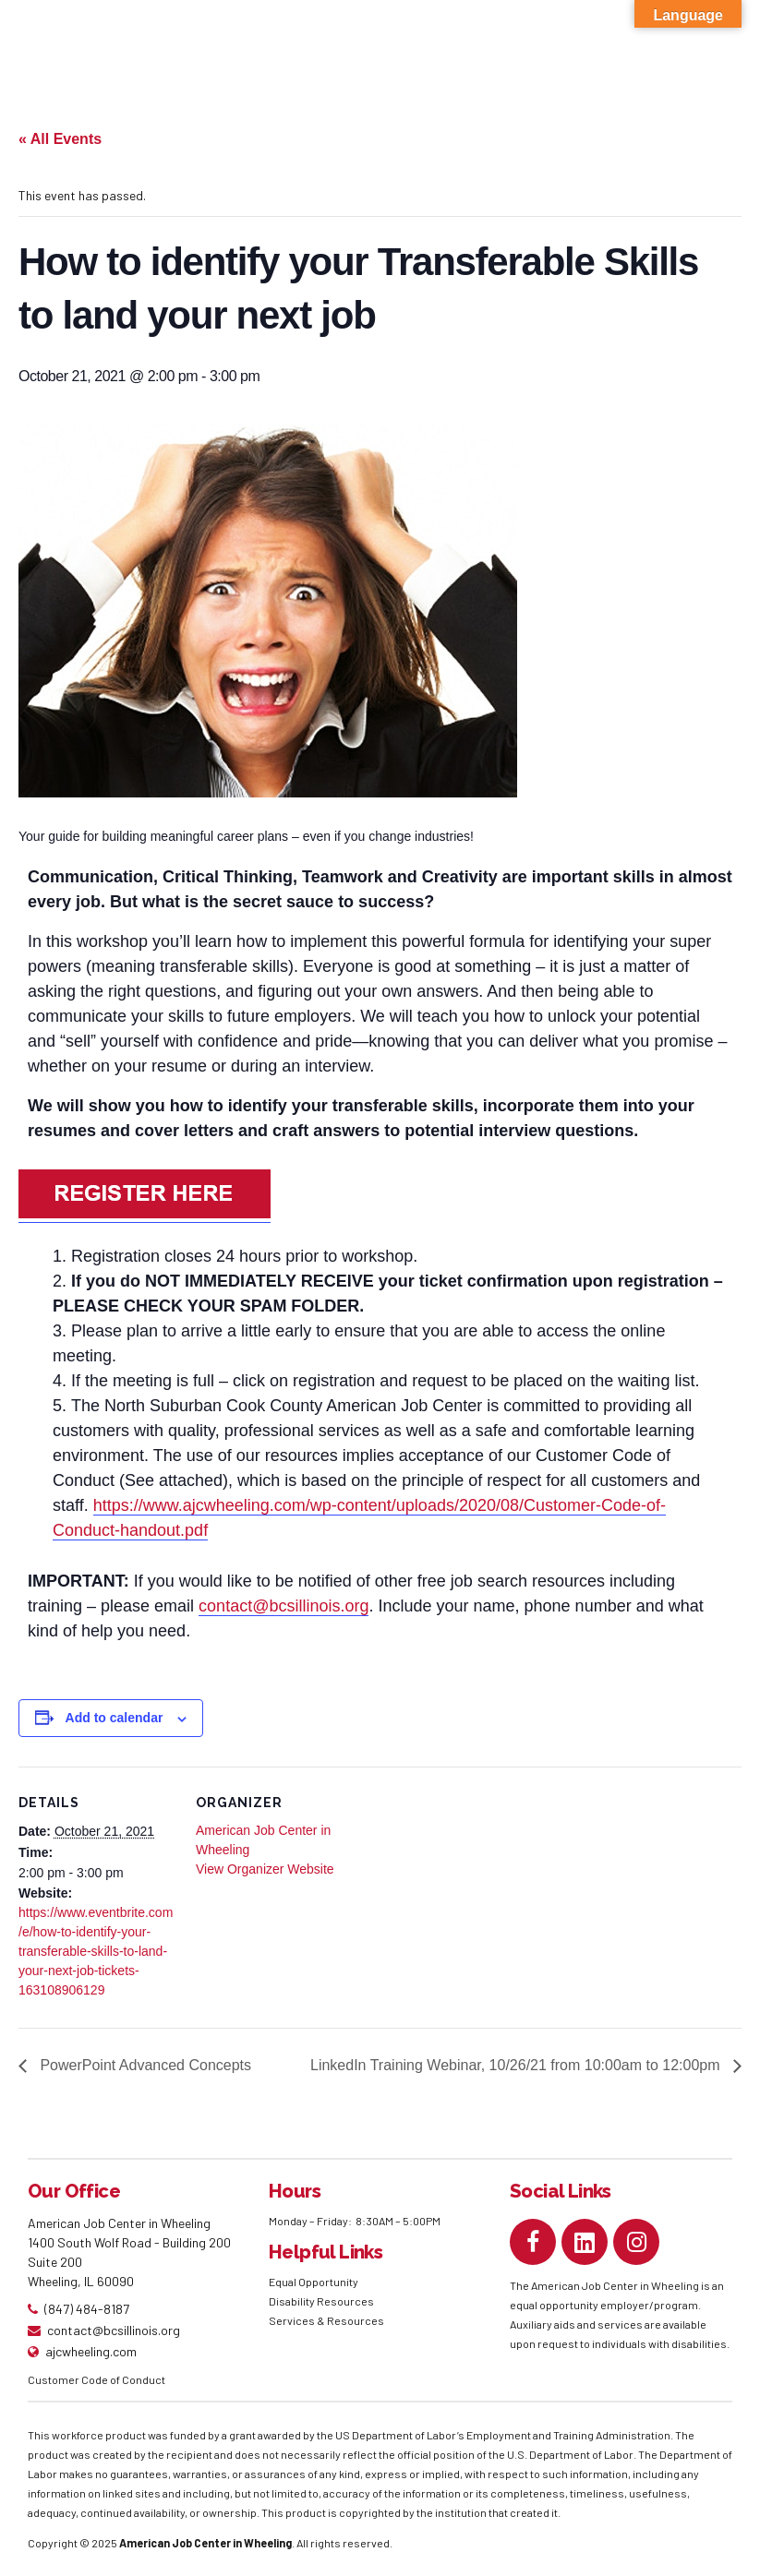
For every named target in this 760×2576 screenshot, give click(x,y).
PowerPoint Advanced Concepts (143, 2065)
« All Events (60, 139)
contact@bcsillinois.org (283, 1606)
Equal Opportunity (314, 2281)
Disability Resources (321, 2300)
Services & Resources (326, 2320)
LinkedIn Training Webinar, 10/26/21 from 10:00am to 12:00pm (517, 2065)
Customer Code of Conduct (96, 2379)
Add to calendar (114, 1717)
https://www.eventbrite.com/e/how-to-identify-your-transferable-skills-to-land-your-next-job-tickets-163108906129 (95, 1951)
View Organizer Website (265, 1869)
